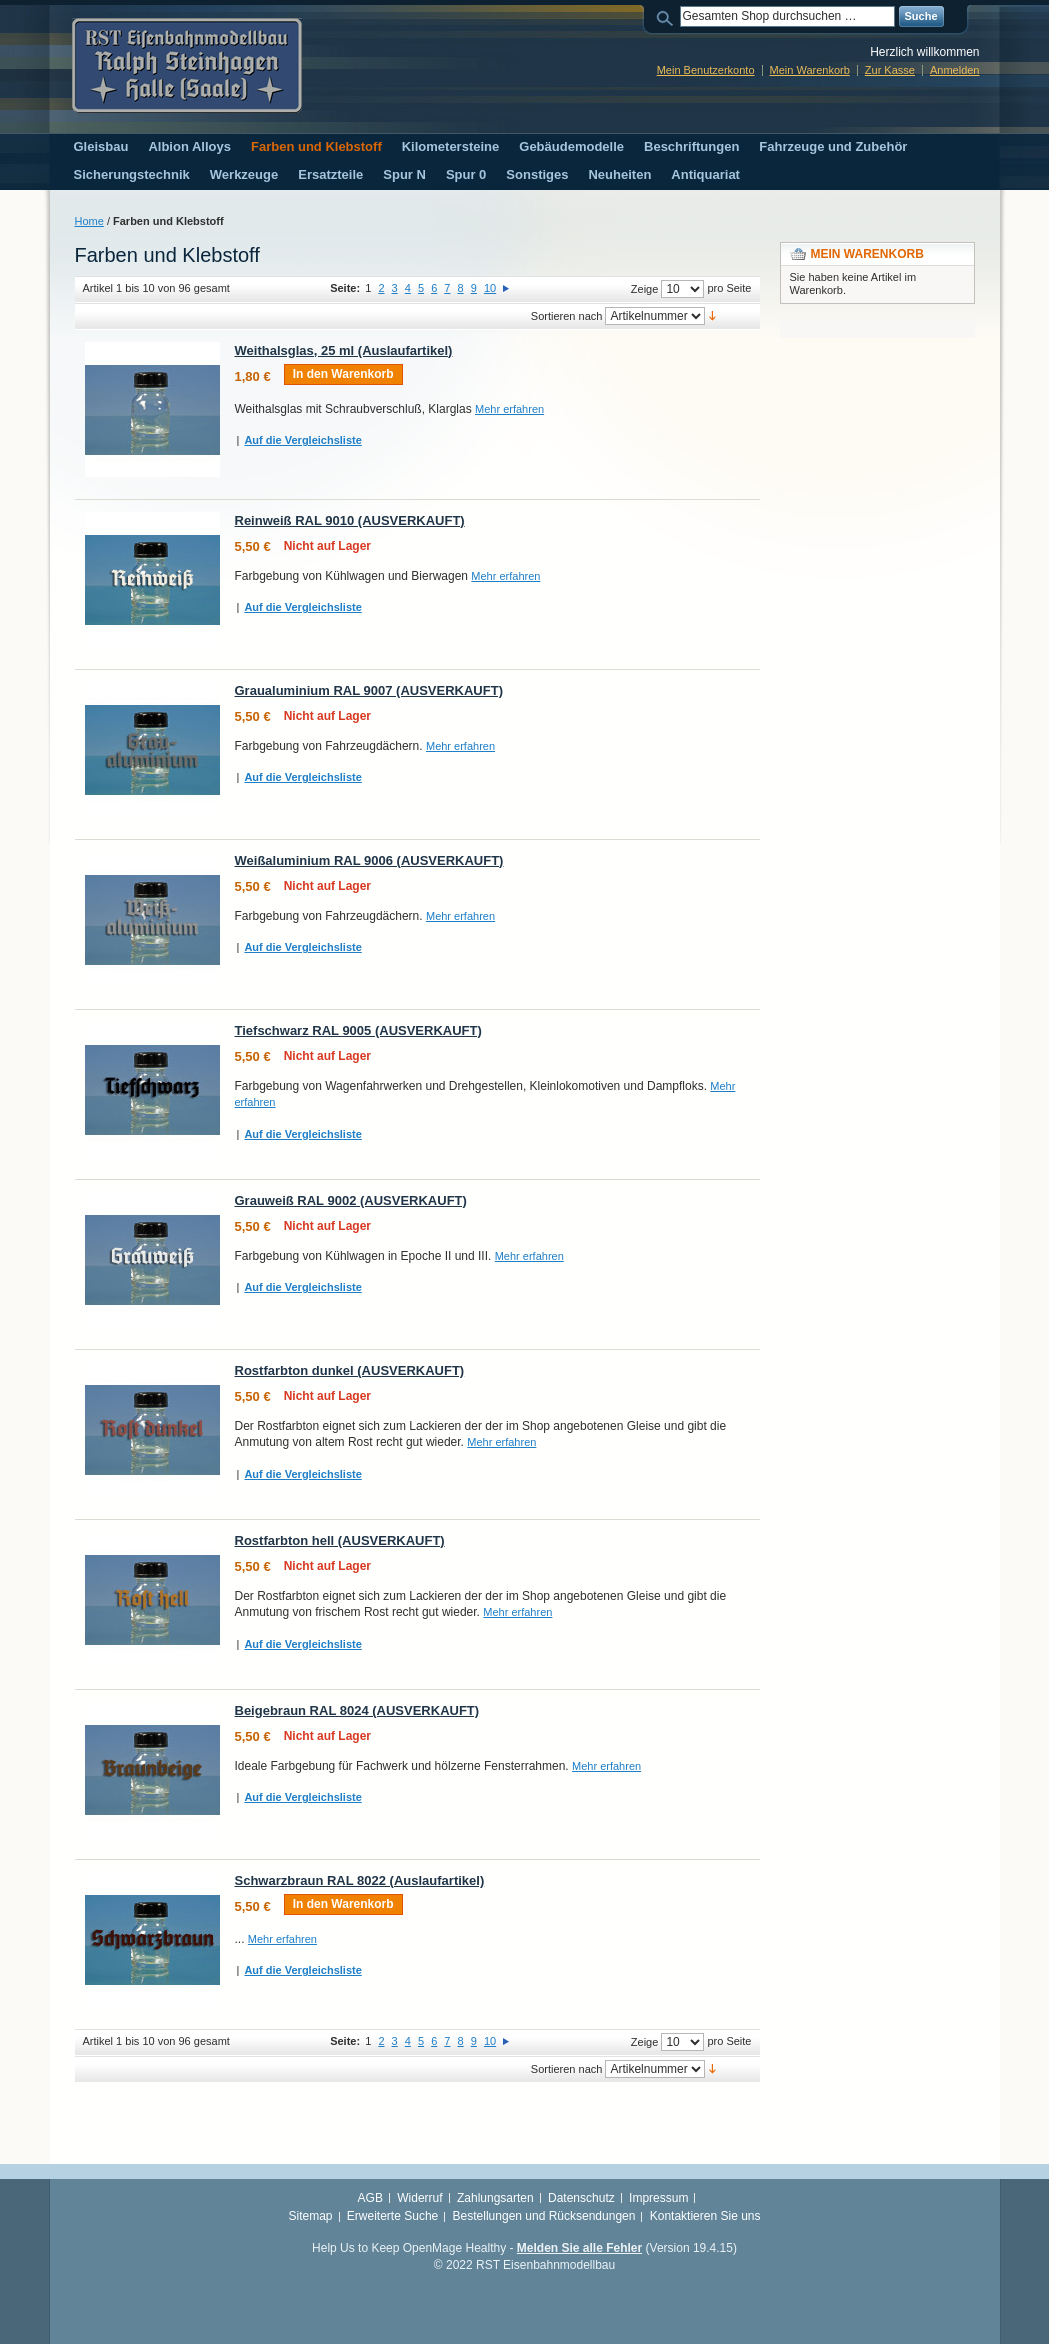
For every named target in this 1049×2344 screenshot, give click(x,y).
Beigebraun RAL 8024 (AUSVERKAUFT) (357, 1710)
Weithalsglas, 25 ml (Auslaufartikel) (344, 350)
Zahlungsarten (495, 2198)
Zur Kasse (890, 70)
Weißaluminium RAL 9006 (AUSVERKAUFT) (369, 860)
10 (490, 288)
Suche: (668, 16)
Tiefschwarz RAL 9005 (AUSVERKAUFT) (358, 1030)
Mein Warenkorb (810, 70)
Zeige (645, 289)
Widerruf (419, 2198)
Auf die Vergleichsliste (302, 440)
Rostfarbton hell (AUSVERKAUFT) (340, 1540)
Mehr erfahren (509, 409)
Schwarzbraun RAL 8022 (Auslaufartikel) (360, 1880)
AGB (370, 2198)
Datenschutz (581, 2198)
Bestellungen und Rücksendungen (544, 2216)
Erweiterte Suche (392, 2216)
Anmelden (955, 70)
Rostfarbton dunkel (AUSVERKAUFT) (350, 1370)
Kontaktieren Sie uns (705, 2216)
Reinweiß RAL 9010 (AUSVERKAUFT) (350, 520)
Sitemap (310, 2216)
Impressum (658, 2198)
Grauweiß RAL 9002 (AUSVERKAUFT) (351, 1200)
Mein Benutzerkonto (706, 70)
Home (89, 221)
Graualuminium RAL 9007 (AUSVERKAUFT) (369, 690)
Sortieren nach (567, 316)
